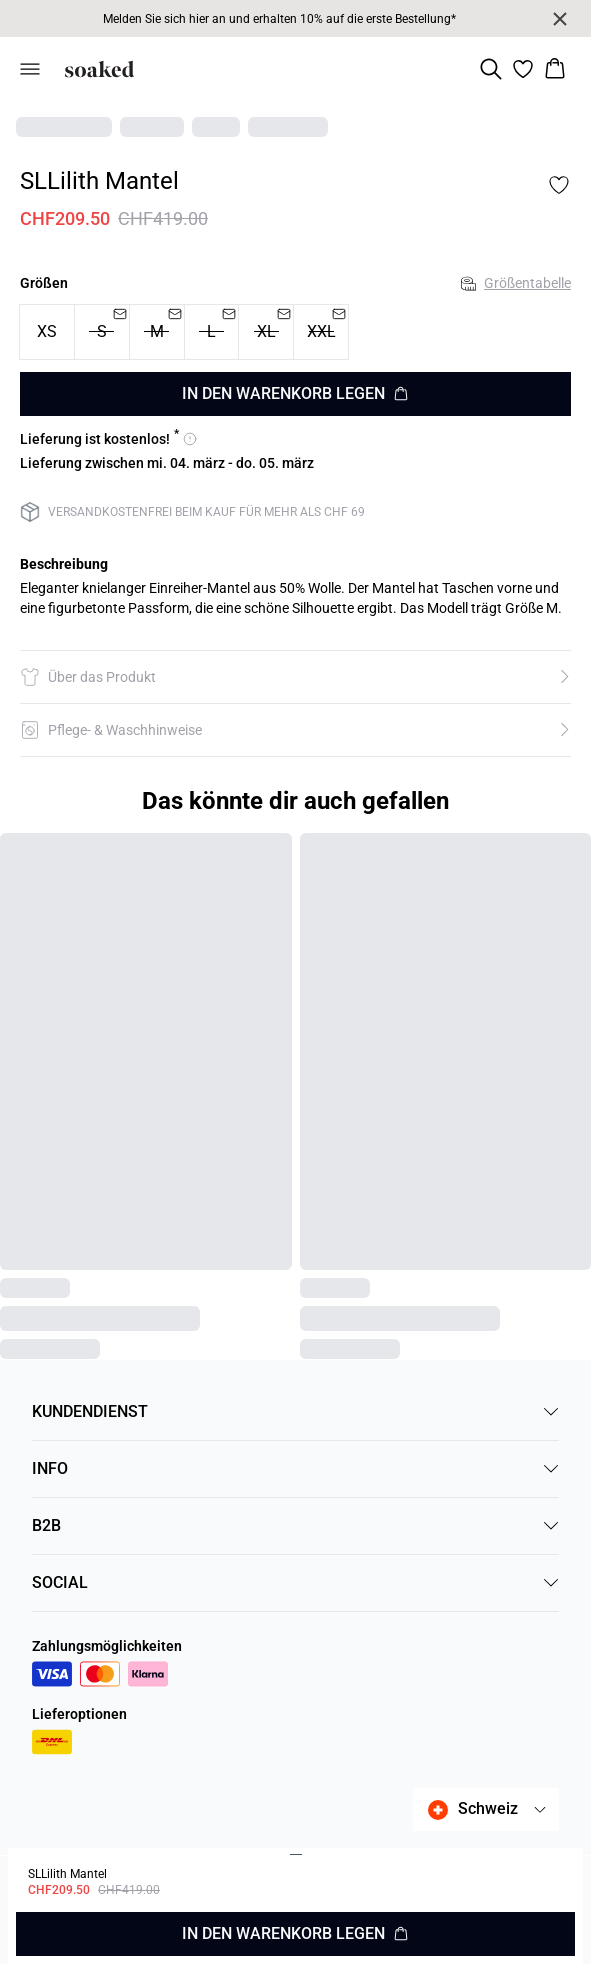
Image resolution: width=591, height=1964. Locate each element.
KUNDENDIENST (295, 1411)
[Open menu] (30, 69)
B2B (295, 1525)
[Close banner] (560, 19)
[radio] (47, 332)
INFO (295, 1468)
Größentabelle (516, 283)
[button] (295, 677)
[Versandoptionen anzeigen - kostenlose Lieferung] (108, 439)
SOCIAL (295, 1582)
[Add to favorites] (559, 185)
